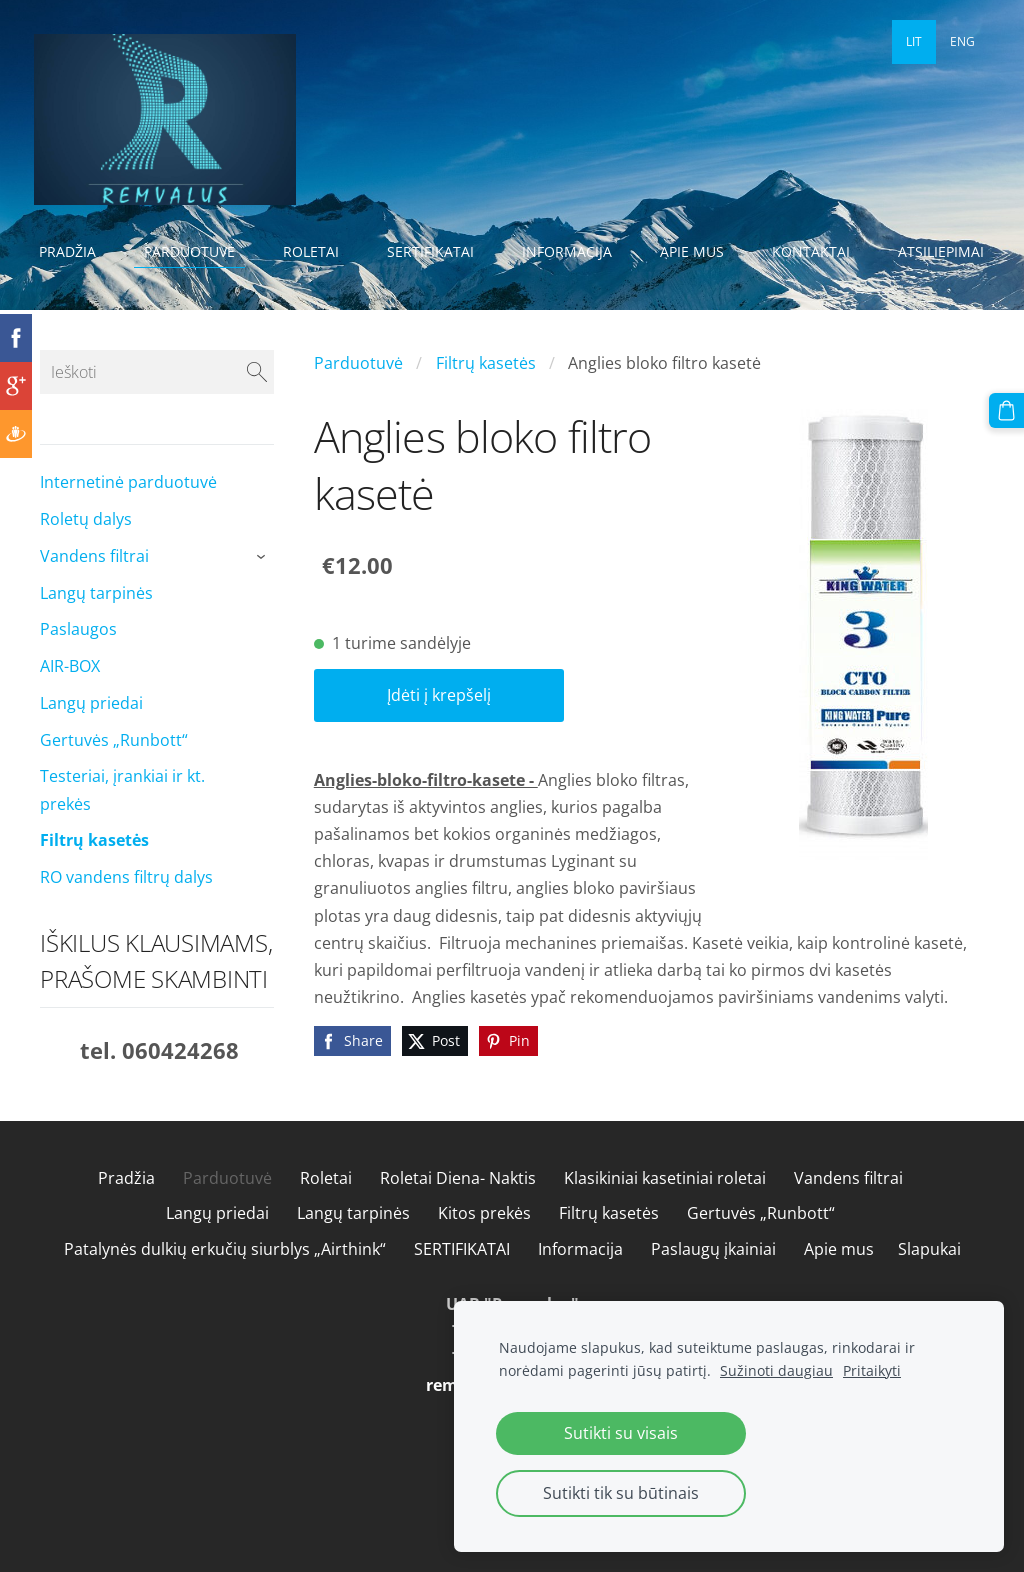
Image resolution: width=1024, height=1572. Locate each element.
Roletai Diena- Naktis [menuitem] (458, 1204)
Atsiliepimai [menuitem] (88, 286)
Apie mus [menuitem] (698, 251)
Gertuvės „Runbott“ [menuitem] (114, 766)
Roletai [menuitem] (317, 251)
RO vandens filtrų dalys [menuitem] (126, 903)
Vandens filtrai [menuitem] (94, 582)
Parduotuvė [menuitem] (195, 251)
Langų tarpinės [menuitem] (96, 619)
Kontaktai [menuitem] (817, 251)
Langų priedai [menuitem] (91, 729)
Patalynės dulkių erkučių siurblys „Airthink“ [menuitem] (225, 1275)
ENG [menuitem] (962, 41)
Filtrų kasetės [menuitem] (94, 866)
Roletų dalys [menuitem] (86, 545)
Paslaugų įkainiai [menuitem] (713, 1275)
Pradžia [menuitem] (73, 251)
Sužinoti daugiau (776, 1370)
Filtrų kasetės (486, 389)
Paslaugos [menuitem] (78, 655)
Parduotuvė (358, 389)
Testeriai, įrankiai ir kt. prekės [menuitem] (122, 815)
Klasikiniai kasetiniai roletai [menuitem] (665, 1204)
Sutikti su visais (621, 1433)
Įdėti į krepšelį (439, 721)
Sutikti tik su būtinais (621, 1493)
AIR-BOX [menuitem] (70, 692)
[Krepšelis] (1007, 410)
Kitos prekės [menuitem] (484, 1239)
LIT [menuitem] (914, 41)
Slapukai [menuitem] (929, 1275)
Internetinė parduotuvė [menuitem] (128, 508)
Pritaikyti (872, 1370)
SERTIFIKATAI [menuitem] (436, 251)
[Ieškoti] (157, 398)
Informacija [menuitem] (573, 251)
